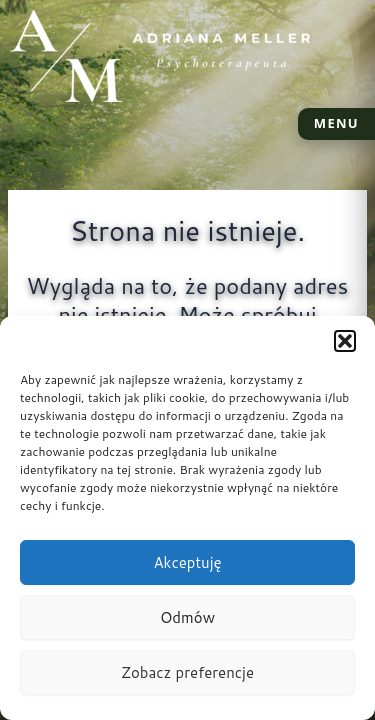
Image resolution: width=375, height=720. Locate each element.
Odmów (187, 617)
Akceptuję (187, 562)
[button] (345, 341)
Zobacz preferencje (187, 672)
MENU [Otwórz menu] (336, 123)
